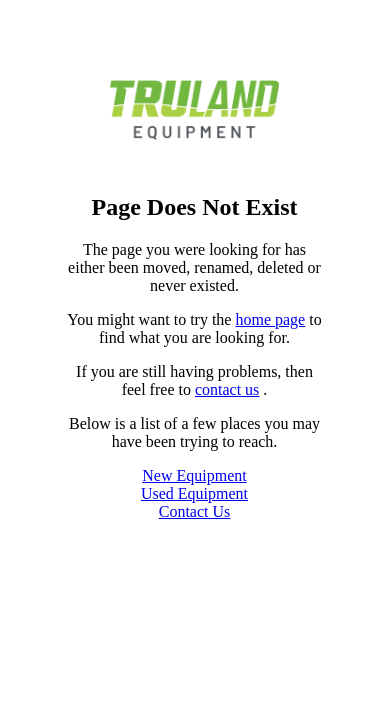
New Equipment (194, 475)
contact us (227, 389)
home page (270, 319)
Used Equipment (194, 493)
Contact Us (195, 511)
